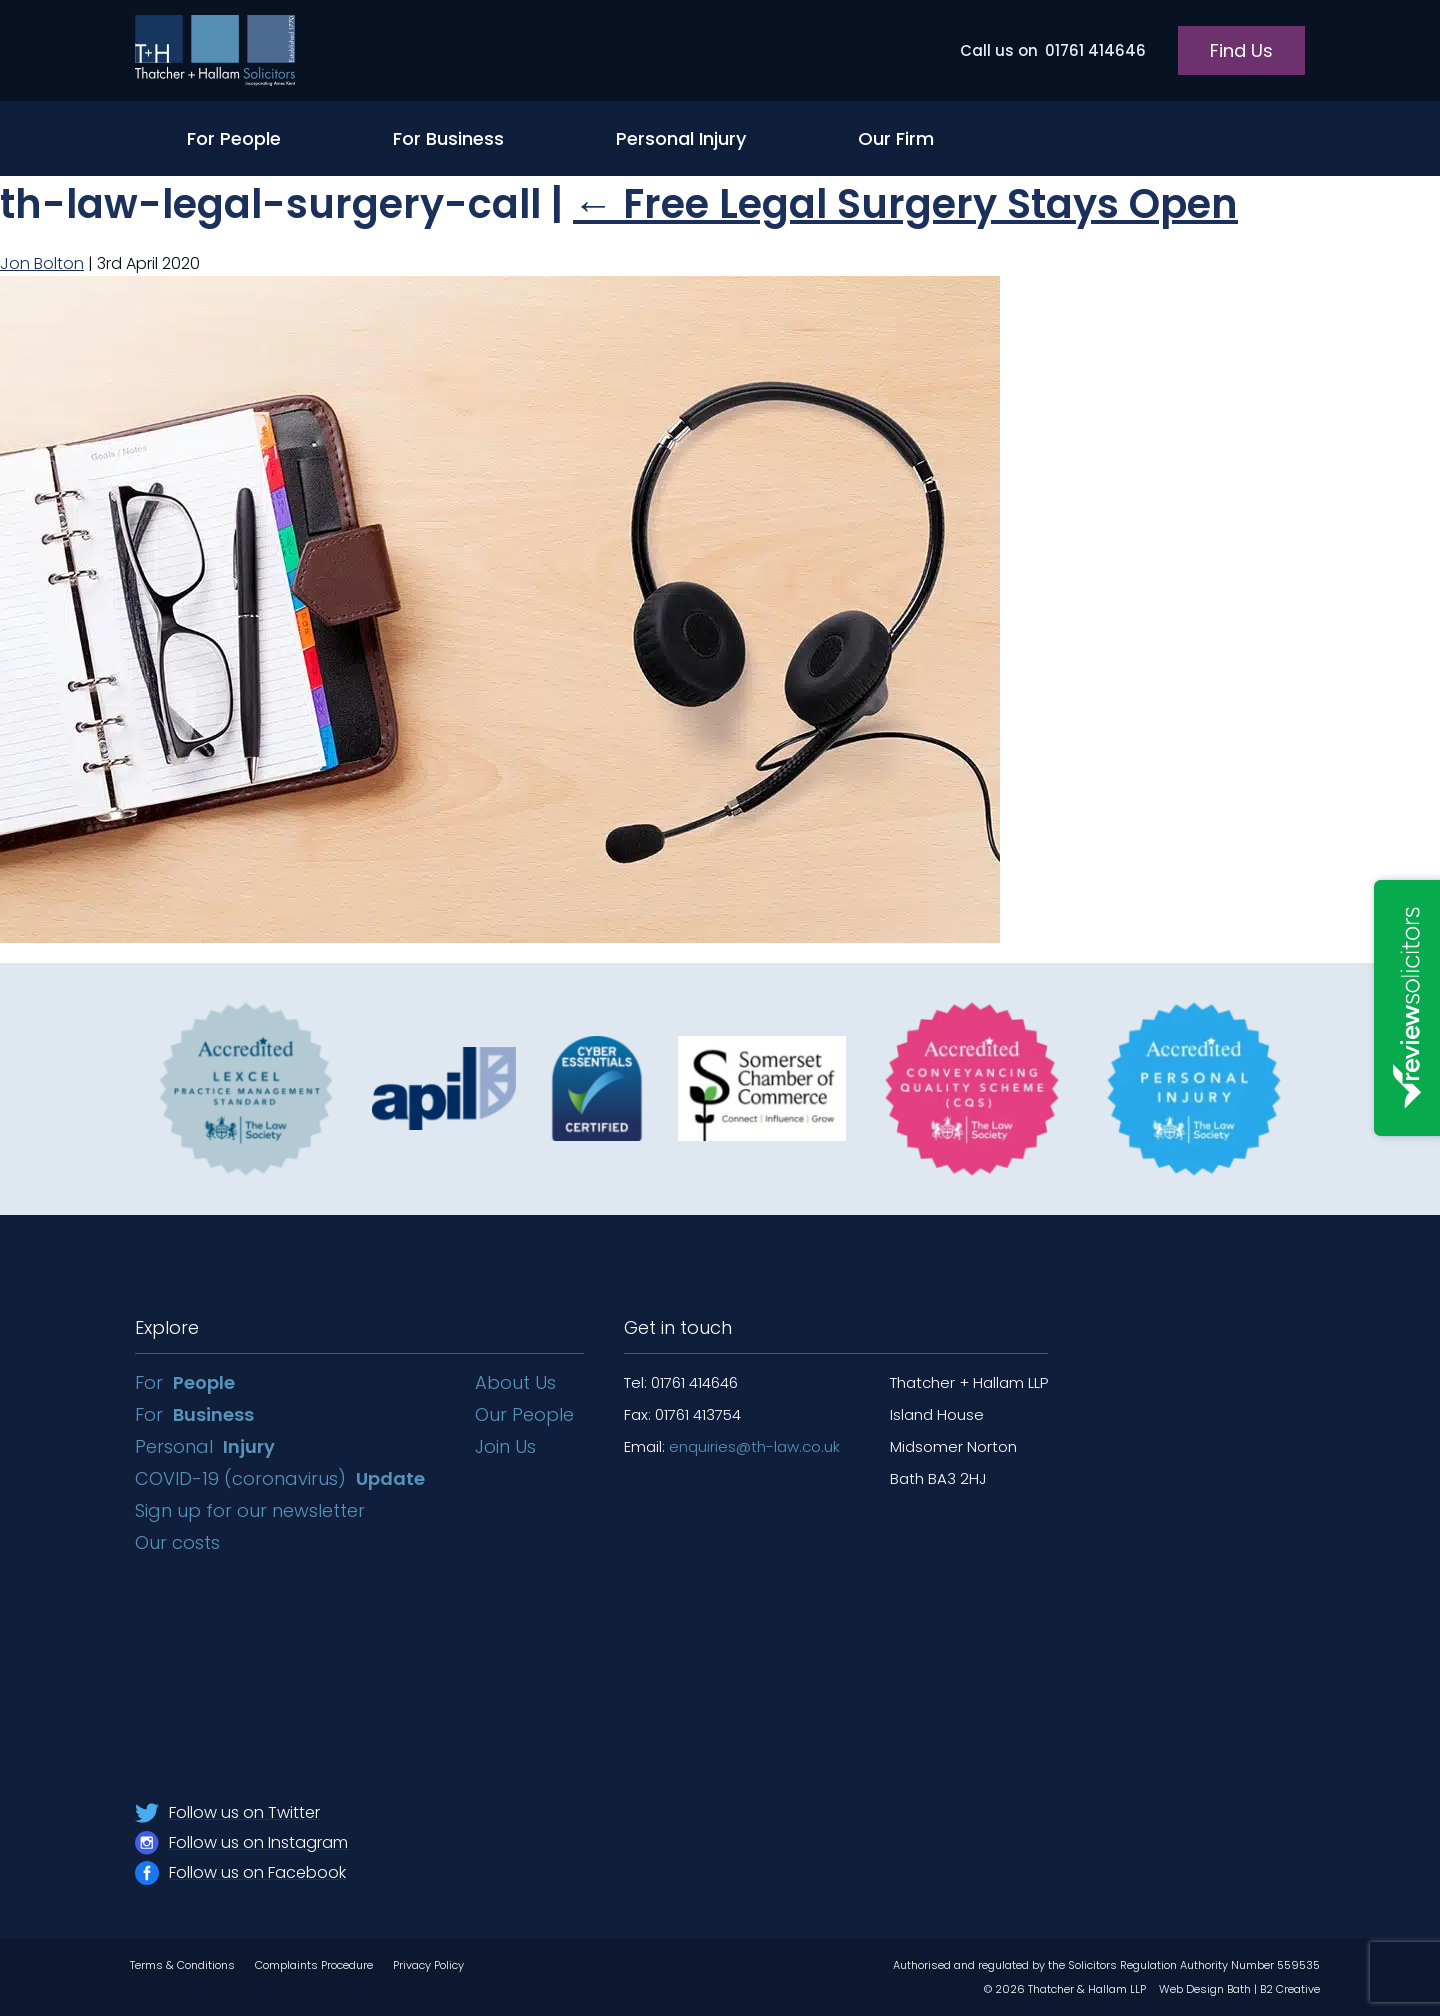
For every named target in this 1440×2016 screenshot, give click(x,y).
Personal (205, 1446)
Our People (524, 1414)
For (185, 1382)
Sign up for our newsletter (252, 1510)
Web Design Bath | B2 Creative (1239, 1989)
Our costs (180, 1542)
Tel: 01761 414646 (681, 1382)
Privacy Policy (428, 1965)
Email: (732, 1446)
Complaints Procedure (314, 1965)
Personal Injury (681, 138)
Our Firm (896, 138)
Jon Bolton (42, 263)
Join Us (505, 1446)
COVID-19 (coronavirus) (280, 1478)
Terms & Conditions (182, 1965)
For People (234, 138)
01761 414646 (1053, 50)
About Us (515, 1382)
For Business (448, 138)
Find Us (1241, 50)
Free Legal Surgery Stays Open (905, 204)
